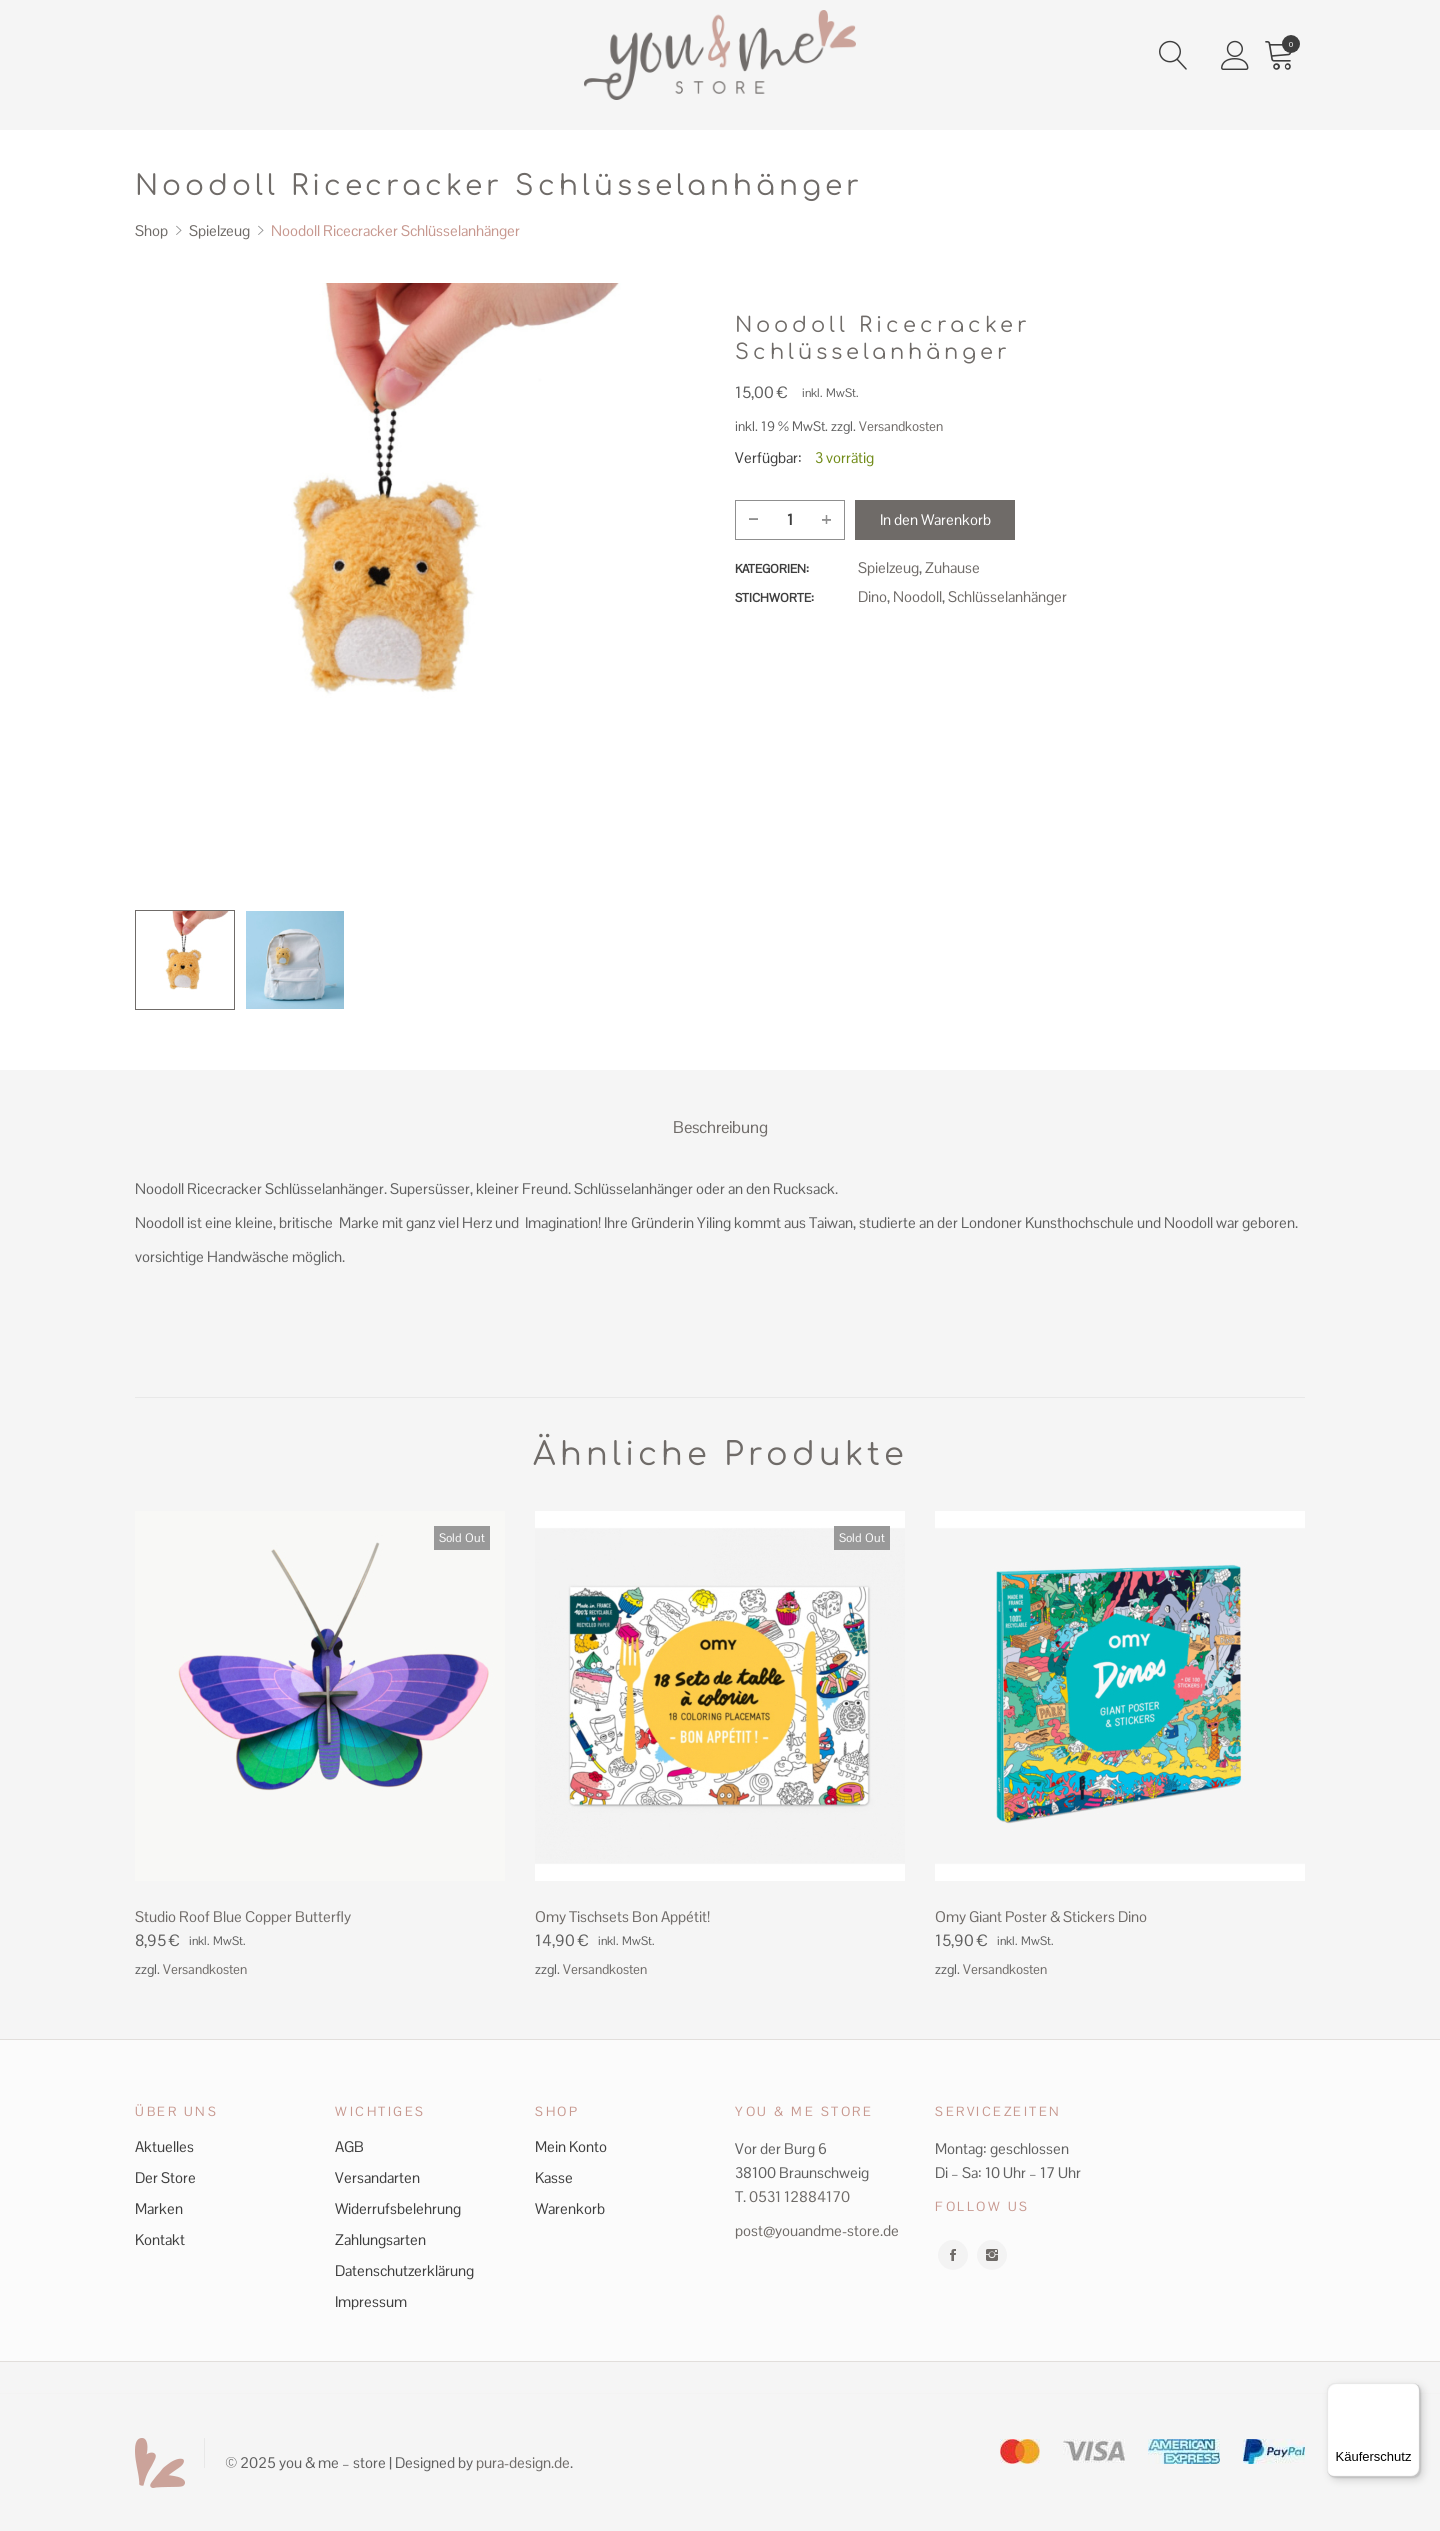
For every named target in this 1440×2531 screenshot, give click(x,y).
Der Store (165, 2175)
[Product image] (320, 1694)
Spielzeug (888, 567)
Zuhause (952, 567)
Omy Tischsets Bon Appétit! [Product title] (622, 1914)
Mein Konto (571, 2144)
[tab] (720, 1127)
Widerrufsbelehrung (398, 2206)
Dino (872, 596)
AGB (349, 2144)
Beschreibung (720, 1126)
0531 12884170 (799, 2194)
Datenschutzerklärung (404, 2268)
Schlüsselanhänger (1007, 596)
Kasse (554, 2175)
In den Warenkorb (935, 519)
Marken (159, 2206)
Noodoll (917, 596)
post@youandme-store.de (817, 2228)
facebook (953, 2253)
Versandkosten (901, 426)
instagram (992, 2253)
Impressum (371, 2299)
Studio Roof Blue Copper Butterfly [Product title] (243, 1914)
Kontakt (160, 2237)
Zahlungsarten (380, 2237)
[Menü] (1408, 2395)
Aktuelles (164, 2144)
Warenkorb (570, 2206)
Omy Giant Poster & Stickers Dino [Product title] (1041, 1914)
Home (236, 58)
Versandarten (377, 2175)
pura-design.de (523, 2460)
